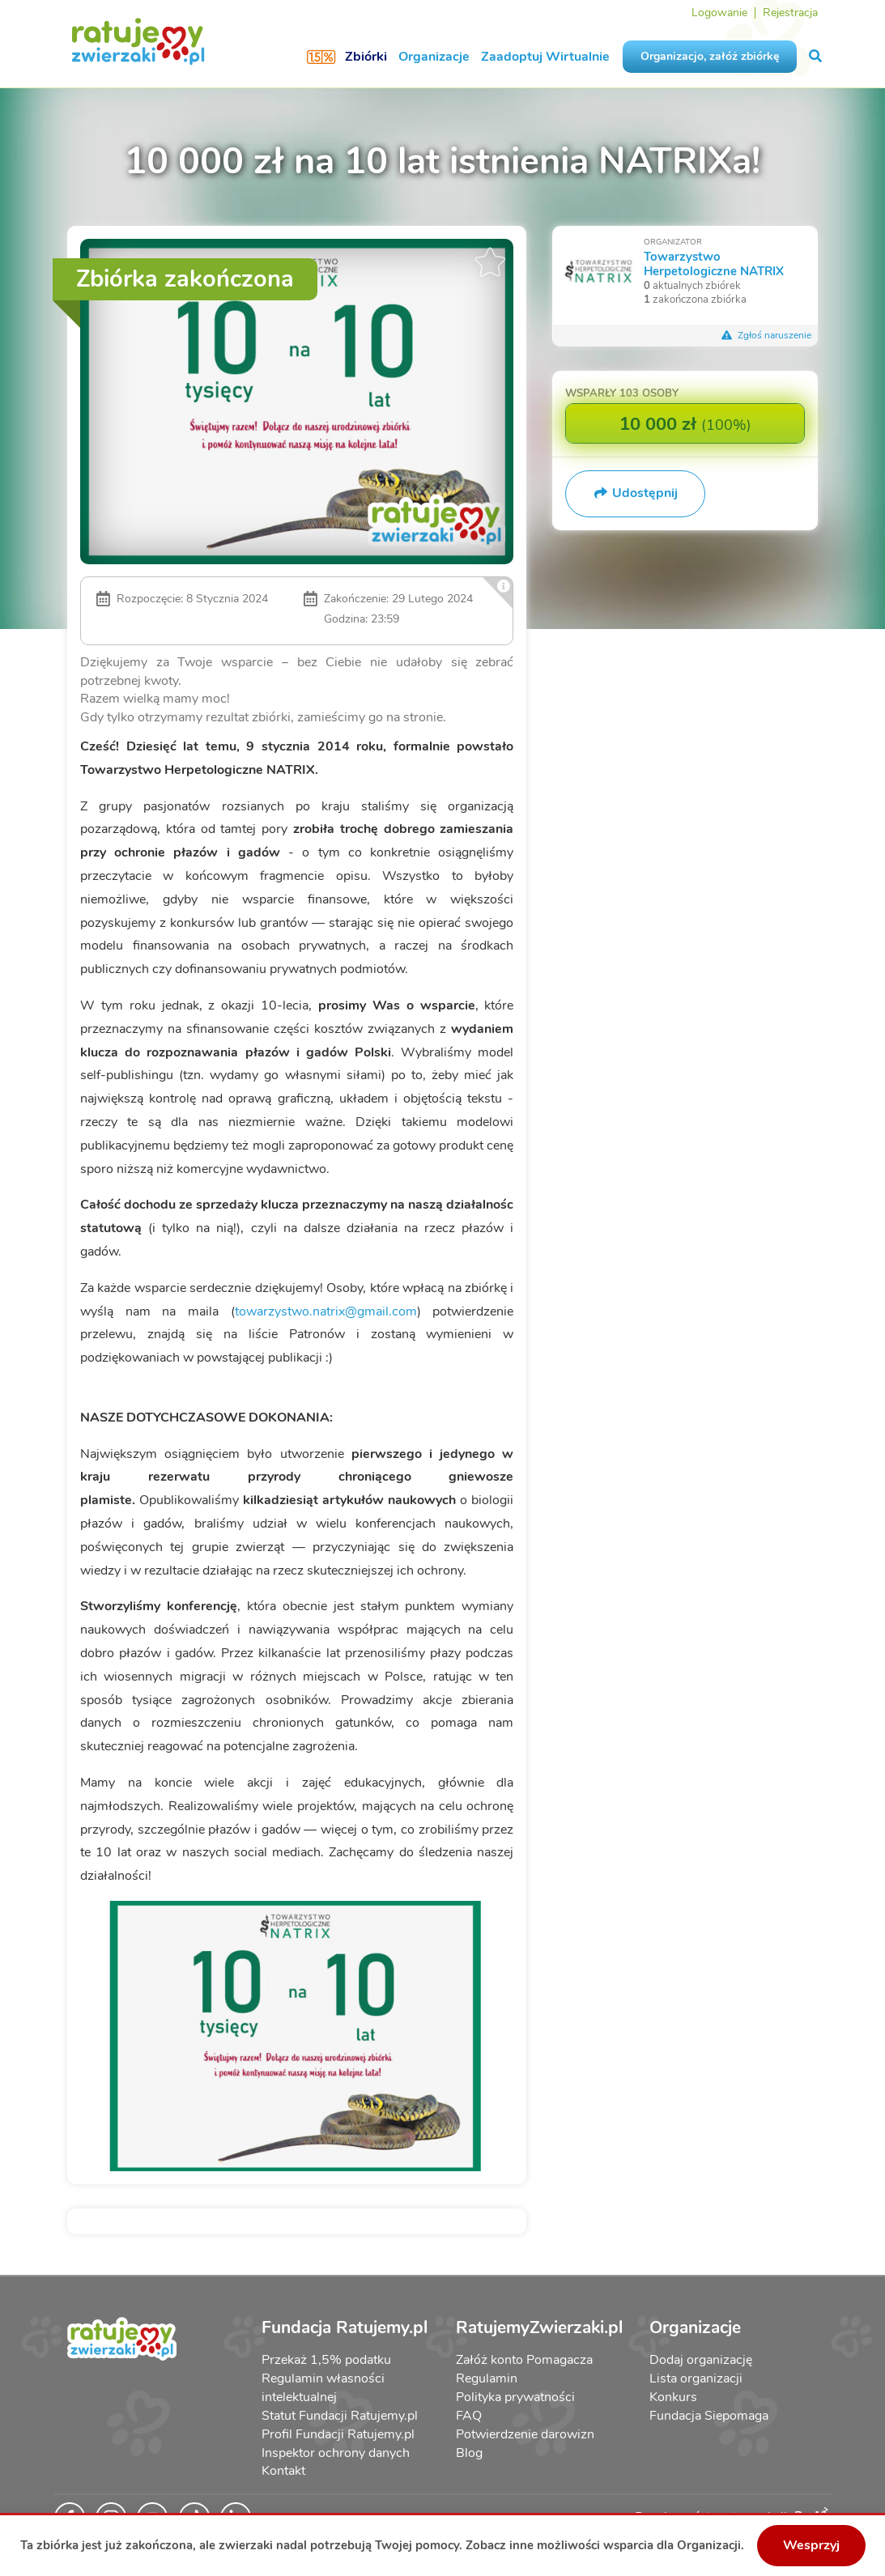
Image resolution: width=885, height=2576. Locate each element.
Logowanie (719, 12)
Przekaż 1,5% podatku (326, 2360)
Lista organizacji (695, 2378)
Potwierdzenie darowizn (525, 2434)
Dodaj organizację (700, 2360)
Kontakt (283, 2471)
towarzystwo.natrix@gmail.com (326, 1311)
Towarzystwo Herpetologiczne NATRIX (714, 263)
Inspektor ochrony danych (336, 2453)
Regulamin (486, 2378)
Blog (469, 2453)
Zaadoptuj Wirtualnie (545, 57)
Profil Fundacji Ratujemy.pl (338, 2434)
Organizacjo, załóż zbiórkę (709, 56)
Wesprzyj (811, 2545)
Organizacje (434, 57)
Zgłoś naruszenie (766, 335)
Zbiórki (366, 57)
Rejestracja (790, 12)
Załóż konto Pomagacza (524, 2360)
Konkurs (673, 2397)
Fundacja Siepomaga (708, 2416)
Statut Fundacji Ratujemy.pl (340, 2416)
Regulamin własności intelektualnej (323, 2388)
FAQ (469, 2416)
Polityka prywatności (515, 2397)
